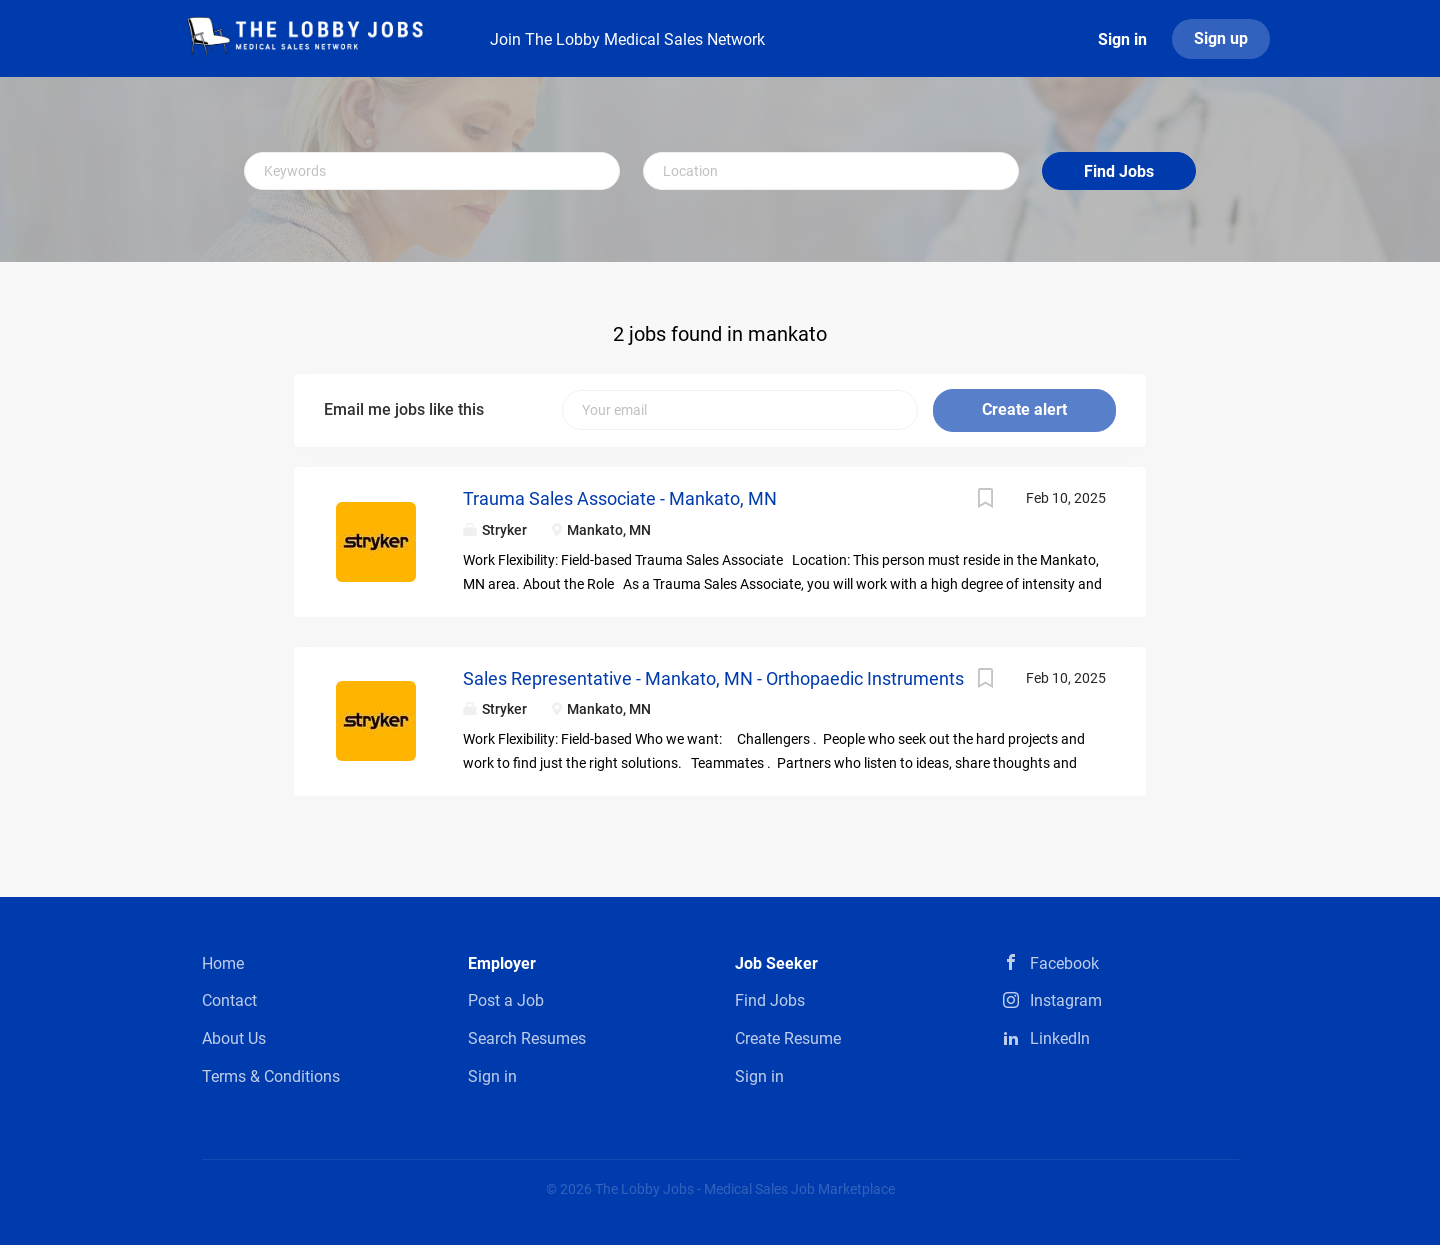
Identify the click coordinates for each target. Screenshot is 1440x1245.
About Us (234, 1038)
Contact (229, 1000)
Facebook (1064, 963)
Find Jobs (1119, 171)
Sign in (1122, 39)
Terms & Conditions (271, 1076)
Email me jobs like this (404, 409)
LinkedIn (1060, 1038)
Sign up (1221, 38)
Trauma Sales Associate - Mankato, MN (620, 498)
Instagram (1066, 1000)
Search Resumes (527, 1038)
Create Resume (788, 1038)
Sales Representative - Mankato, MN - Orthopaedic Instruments (713, 678)
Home (223, 963)
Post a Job (506, 1000)
